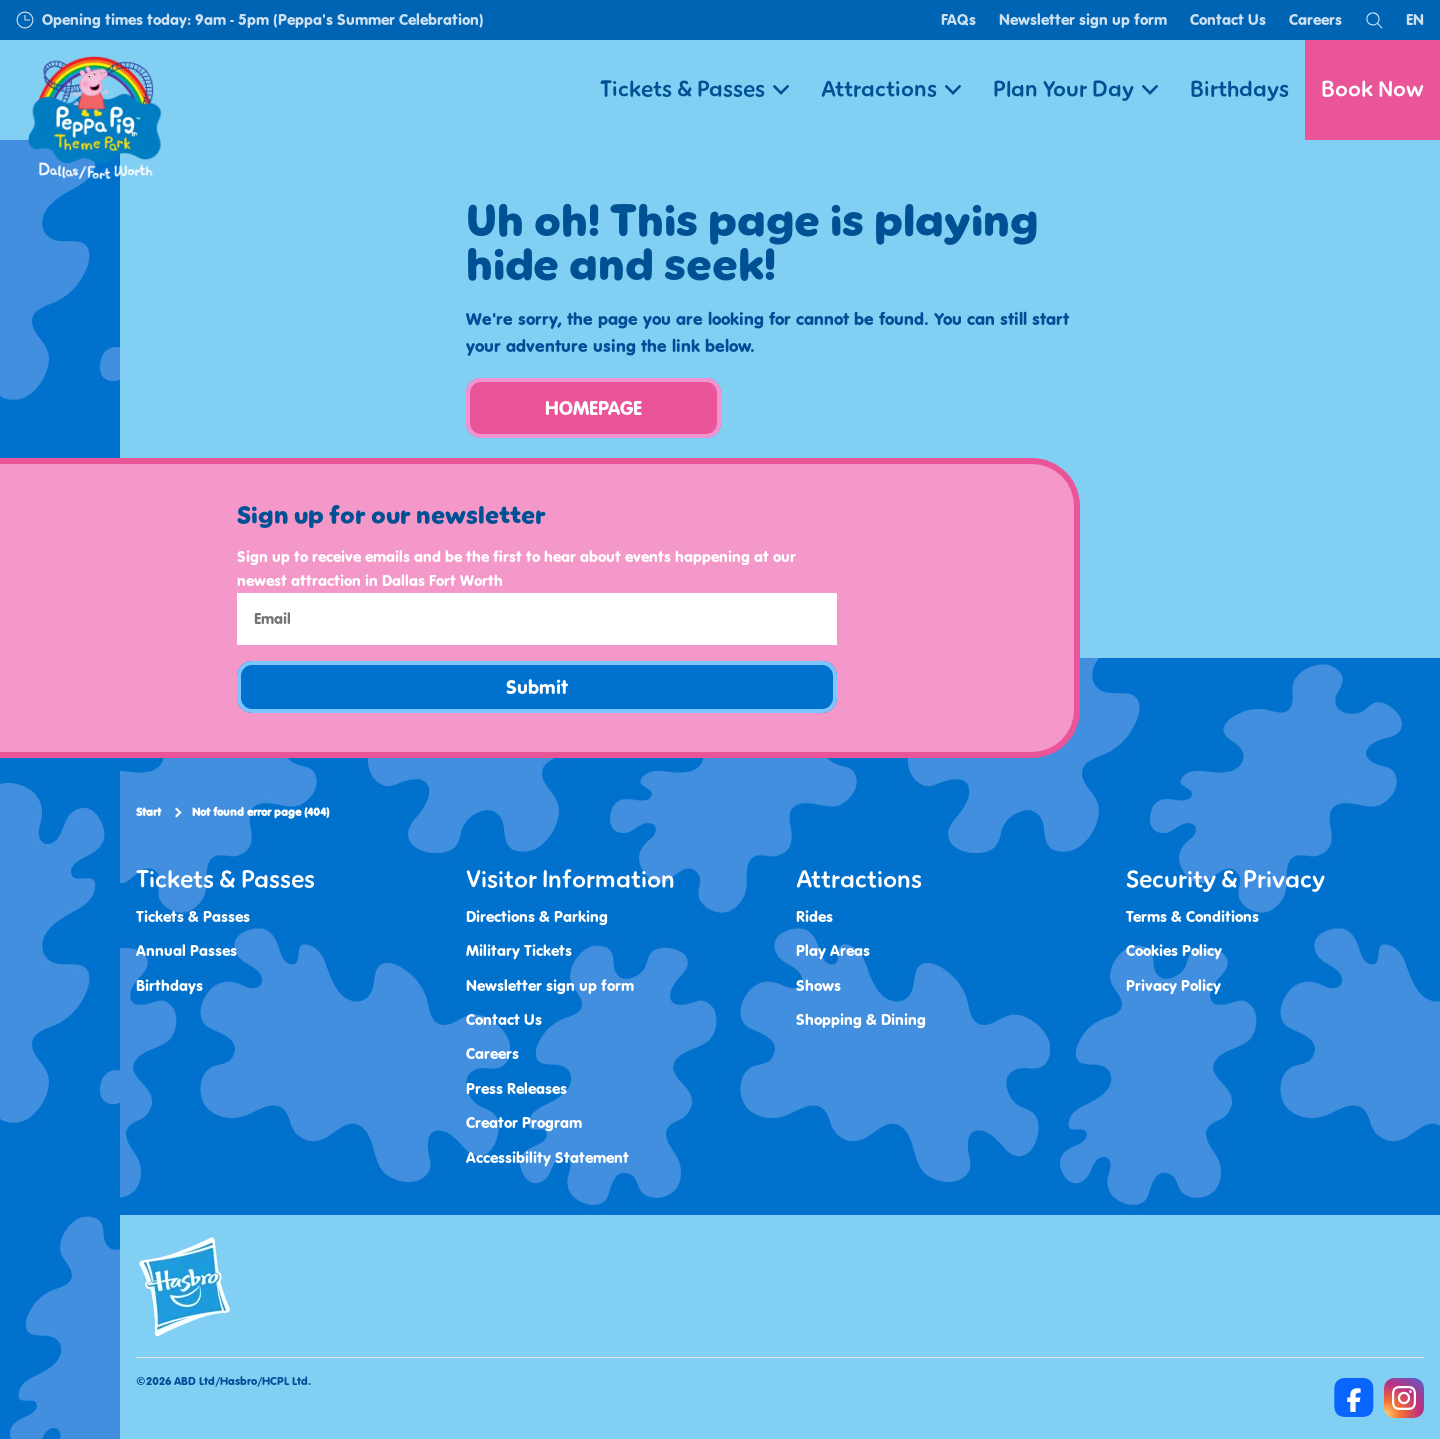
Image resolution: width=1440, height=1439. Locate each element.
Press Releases (516, 1088)
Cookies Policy (1174, 950)
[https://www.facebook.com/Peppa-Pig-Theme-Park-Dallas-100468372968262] (1354, 1398)
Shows (818, 985)
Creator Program (524, 1122)
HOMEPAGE (593, 408)
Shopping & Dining (861, 1019)
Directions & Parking (537, 916)
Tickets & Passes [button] (694, 89)
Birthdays (1239, 89)
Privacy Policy (1173, 985)
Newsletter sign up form (1083, 19)
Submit (537, 687)
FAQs (958, 19)
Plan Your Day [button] (1075, 89)
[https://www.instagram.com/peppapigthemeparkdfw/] (1404, 1398)
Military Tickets (519, 950)
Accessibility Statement (547, 1157)
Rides (814, 916)
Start (148, 812)
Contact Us (1228, 19)
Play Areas (833, 950)
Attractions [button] (891, 89)
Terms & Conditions (1192, 916)
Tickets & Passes (193, 916)
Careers (1315, 19)
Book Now (1372, 89)
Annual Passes (186, 950)
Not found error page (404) (260, 812)
